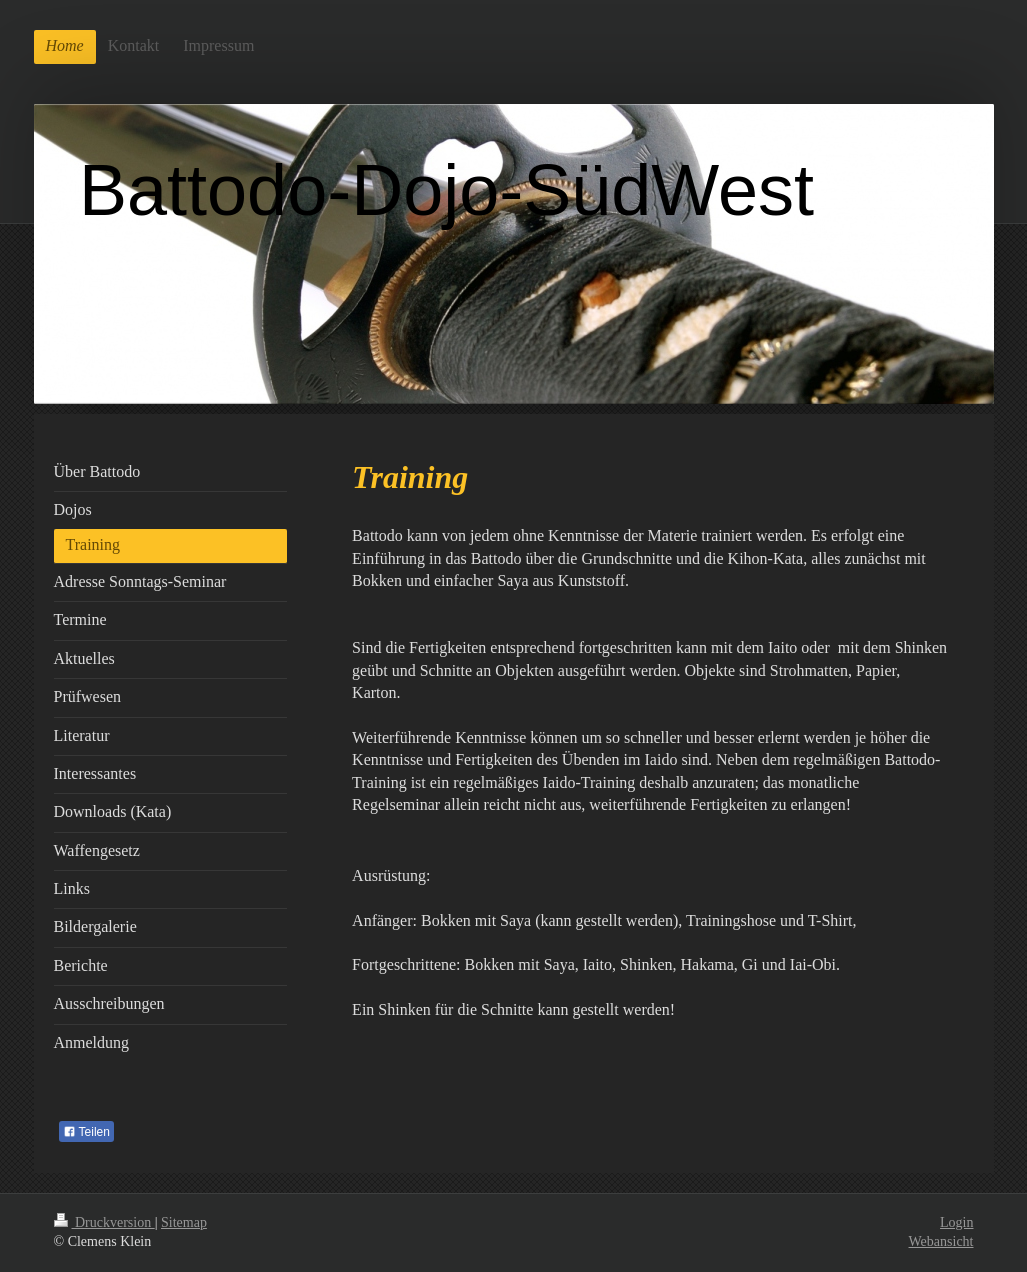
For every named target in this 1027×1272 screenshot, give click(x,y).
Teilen (86, 1132)
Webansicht (941, 1241)
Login (956, 1222)
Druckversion (104, 1222)
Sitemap (184, 1222)
